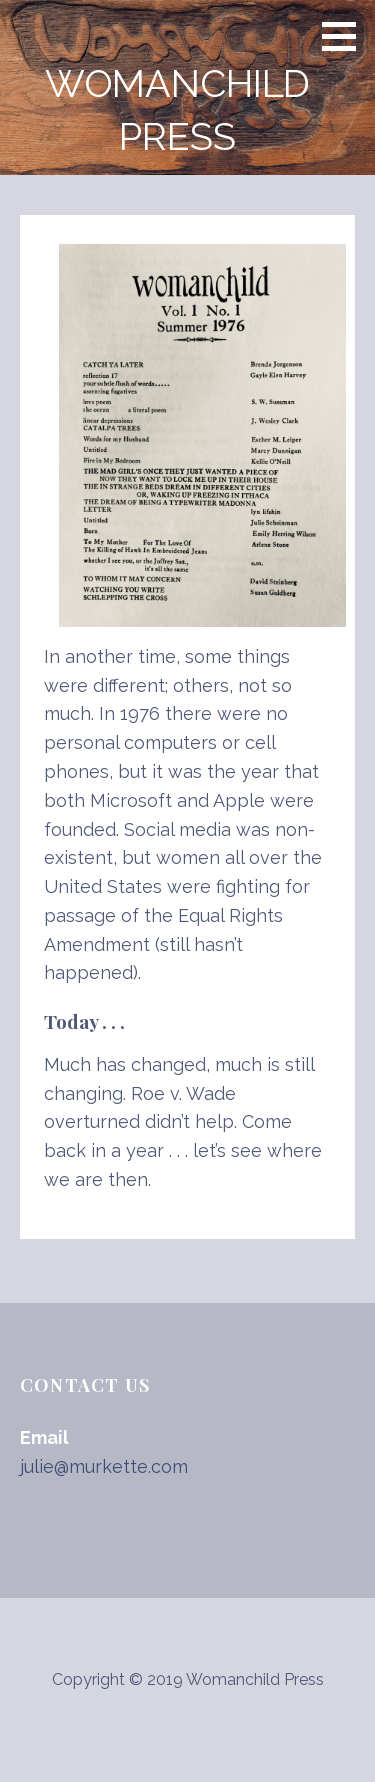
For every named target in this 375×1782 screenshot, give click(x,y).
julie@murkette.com (104, 1466)
